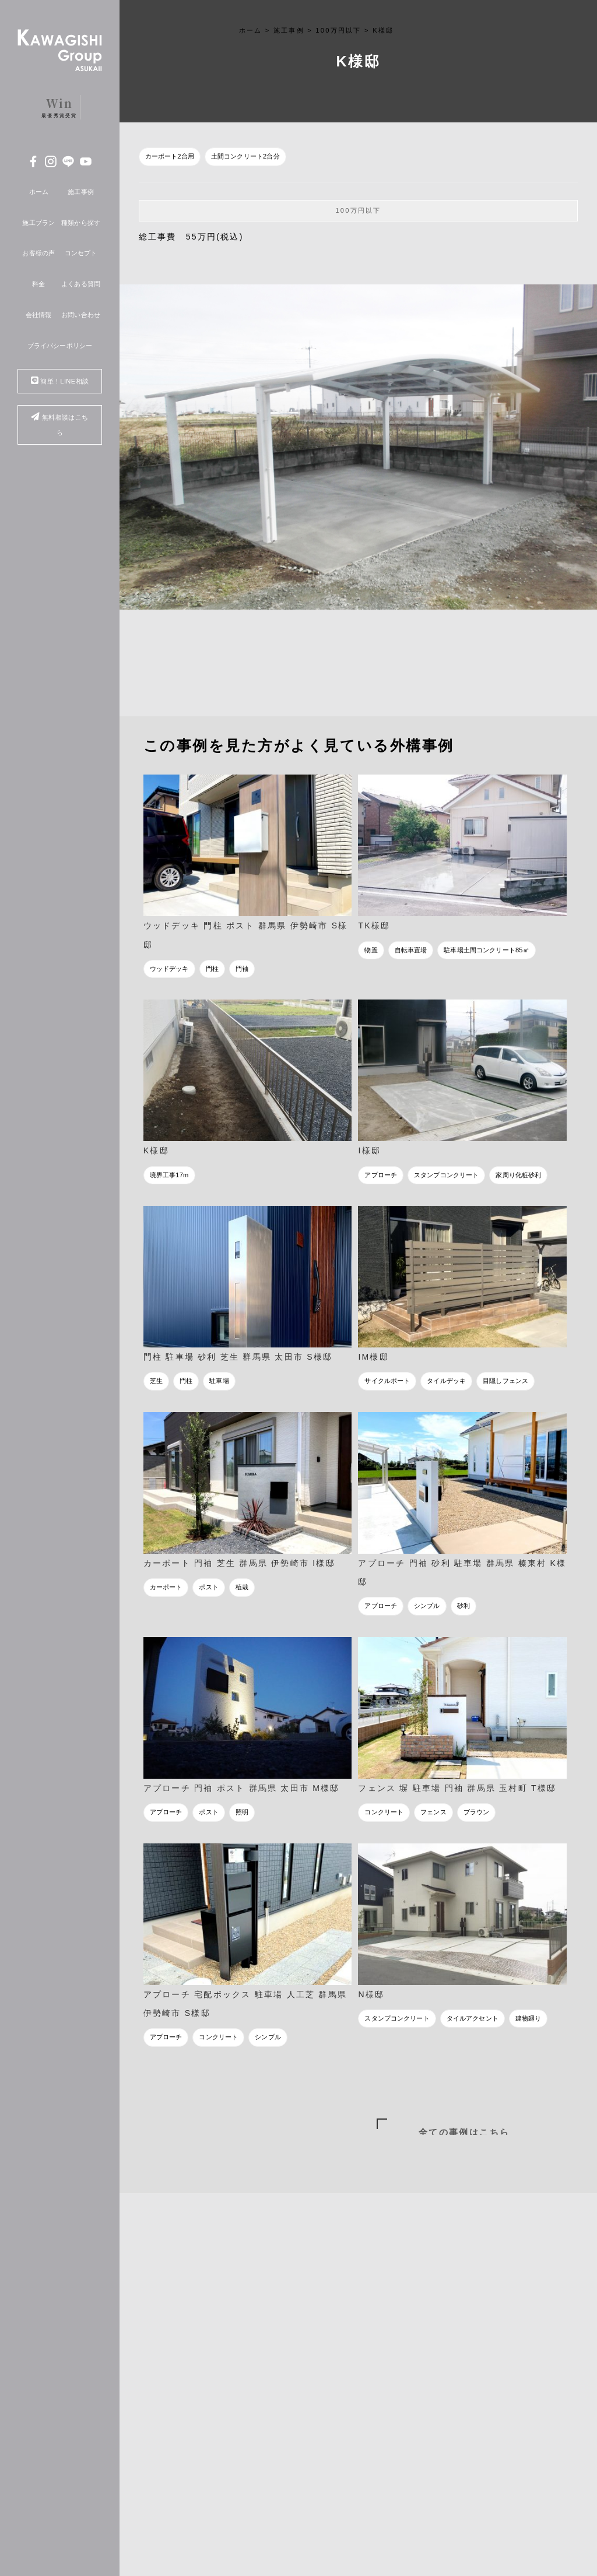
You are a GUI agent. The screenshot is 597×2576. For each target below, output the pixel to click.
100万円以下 (358, 210)
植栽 (242, 1586)
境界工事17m (169, 1174)
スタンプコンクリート (446, 1174)
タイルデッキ (446, 1380)
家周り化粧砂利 (518, 1174)
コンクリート (383, 1811)
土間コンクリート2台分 (245, 156)
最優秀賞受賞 (59, 106)
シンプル (427, 1605)
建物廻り (528, 2018)
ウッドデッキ (169, 968)
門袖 (242, 968)
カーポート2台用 (169, 156)
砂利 (463, 1605)
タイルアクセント (472, 2018)
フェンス (433, 1811)
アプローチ (380, 1174)
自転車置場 (411, 949)
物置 (370, 949)
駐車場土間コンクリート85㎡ (486, 949)
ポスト (208, 1586)
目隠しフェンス (505, 1380)
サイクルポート (387, 1380)
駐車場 (219, 1380)
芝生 (156, 1380)
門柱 (212, 968)
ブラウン (476, 1811)
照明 (242, 1811)
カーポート (166, 1586)
